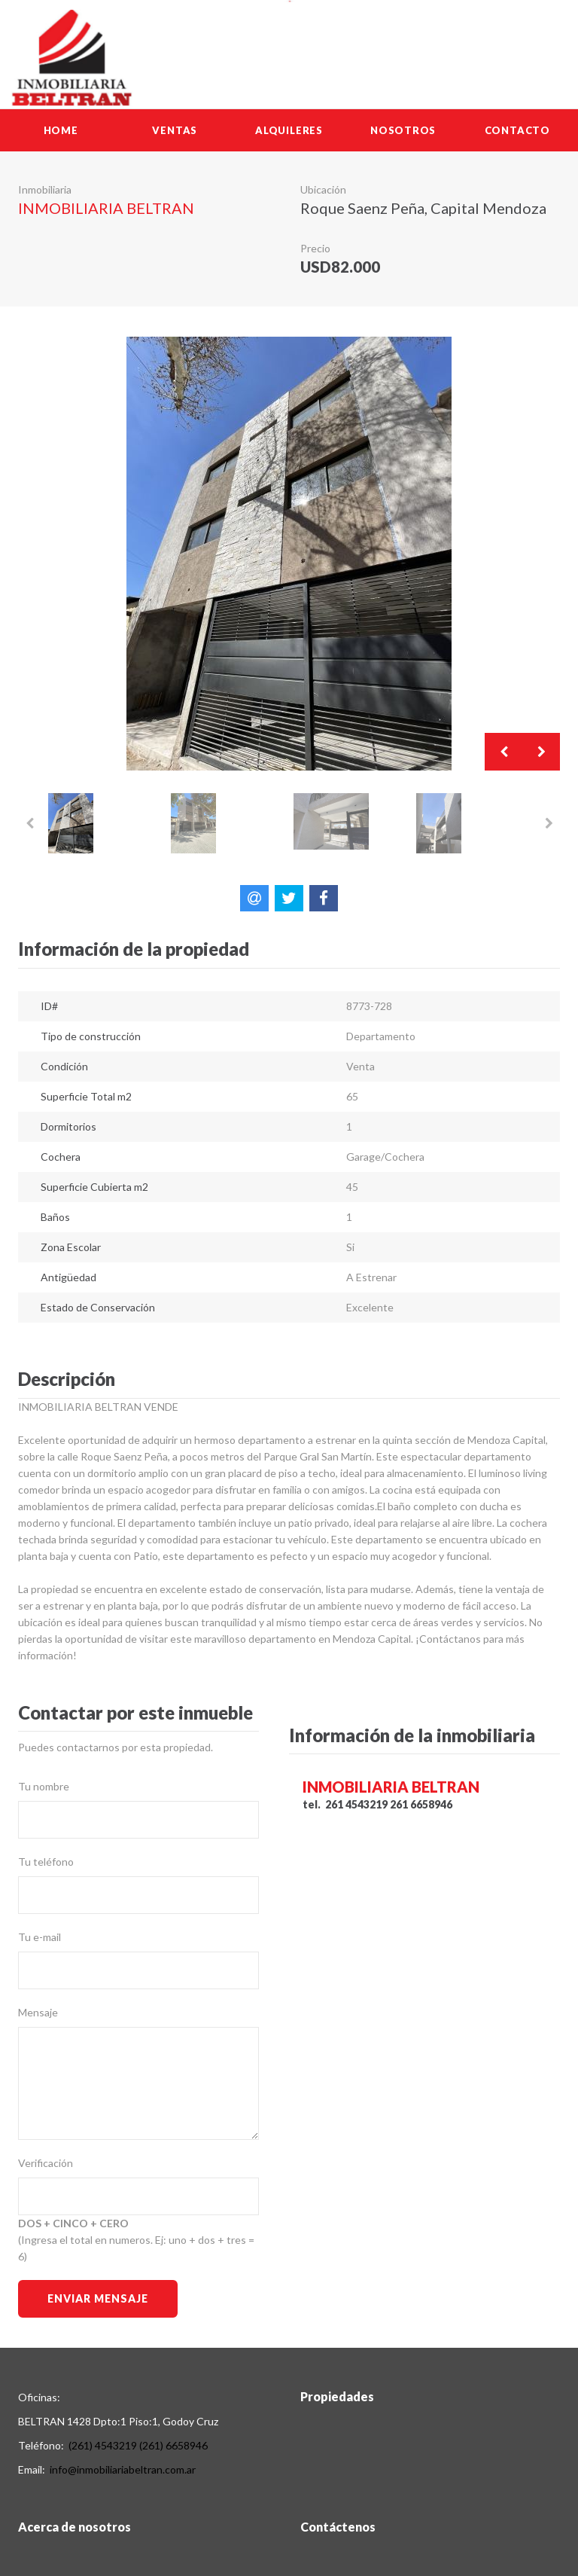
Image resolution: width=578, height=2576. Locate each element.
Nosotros (403, 130)
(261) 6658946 (173, 2445)
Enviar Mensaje (97, 2298)
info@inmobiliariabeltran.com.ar (123, 2469)
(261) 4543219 (102, 2445)
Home (61, 130)
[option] (289, 554)
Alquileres (289, 130)
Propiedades (337, 2396)
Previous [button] (503, 752)
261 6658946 (421, 1804)
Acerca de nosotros (74, 2527)
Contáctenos (338, 2527)
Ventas (174, 130)
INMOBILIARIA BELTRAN (106, 208)
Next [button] (541, 752)
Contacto (517, 130)
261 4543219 (356, 1804)
